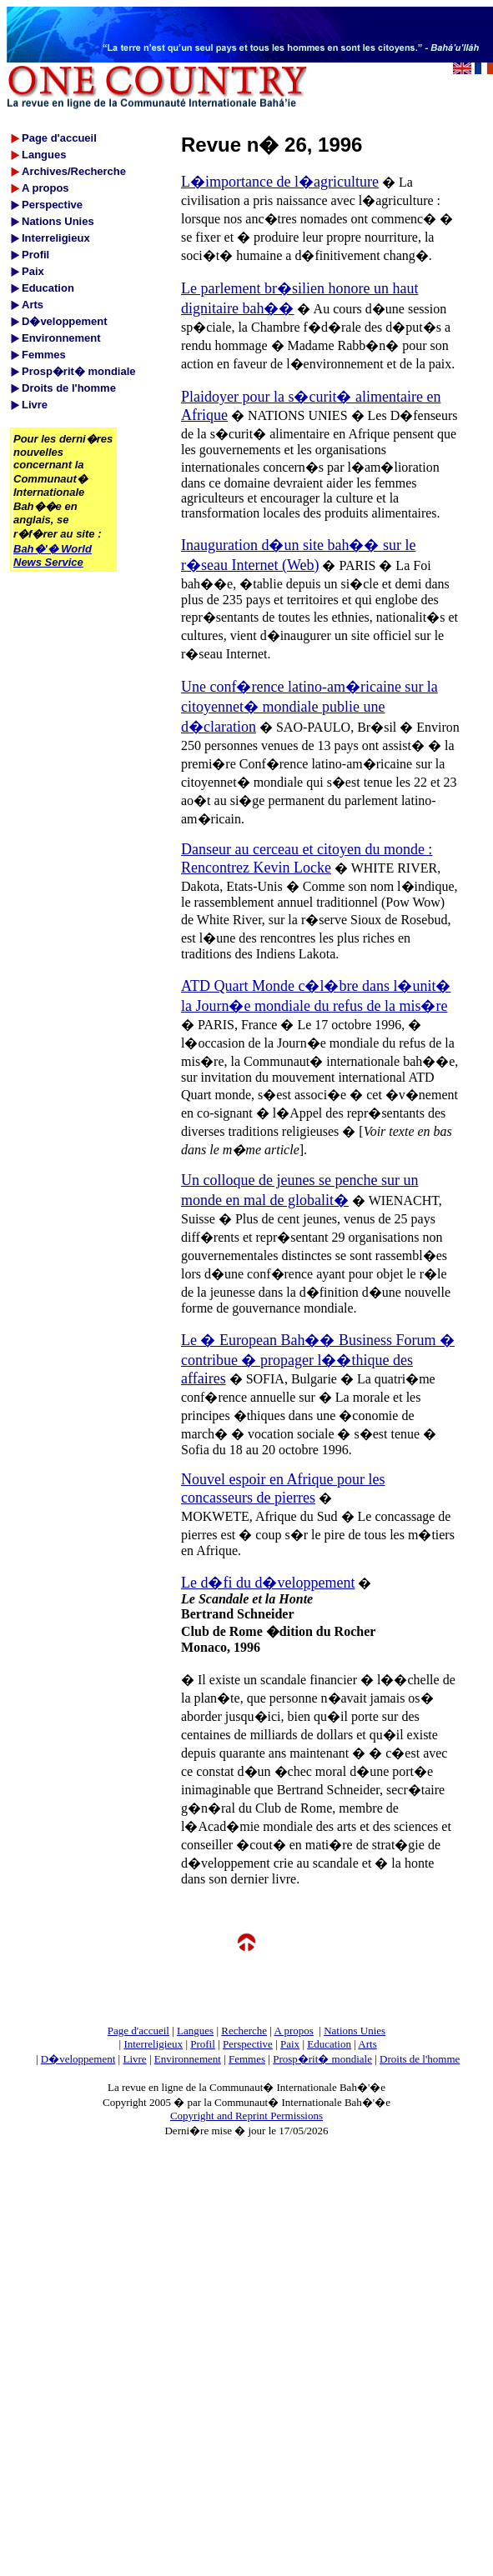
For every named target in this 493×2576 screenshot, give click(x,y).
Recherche (244, 2030)
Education (329, 2044)
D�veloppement (78, 2059)
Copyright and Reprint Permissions (246, 2115)
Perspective (248, 2044)
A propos (293, 2030)
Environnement (187, 2059)
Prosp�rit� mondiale (322, 2059)
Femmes (247, 2059)
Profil (202, 2044)
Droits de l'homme (420, 2059)
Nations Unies (354, 2030)
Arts (367, 2044)
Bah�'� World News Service (52, 555)
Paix (289, 2044)
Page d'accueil (138, 2030)
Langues (195, 2030)
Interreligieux (153, 2044)
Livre (134, 2059)
